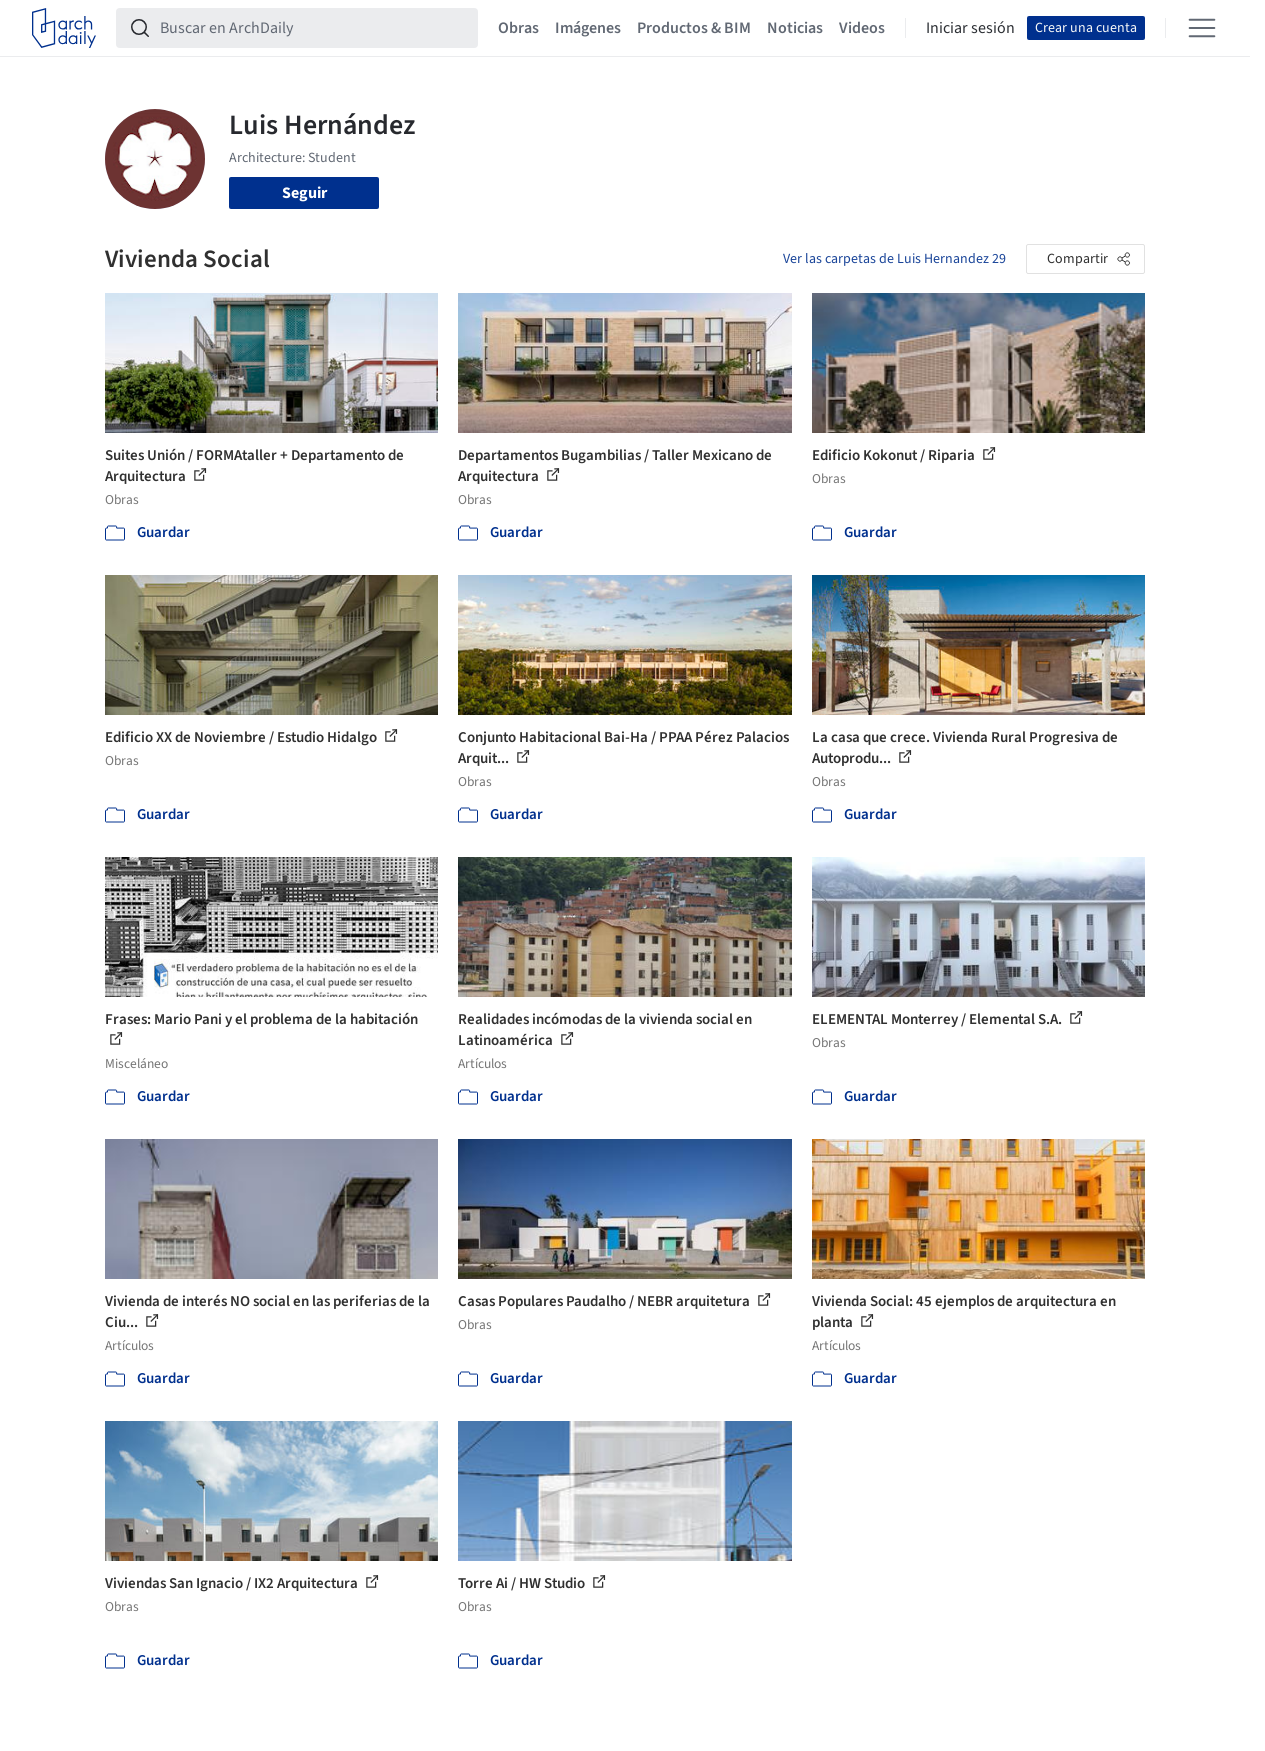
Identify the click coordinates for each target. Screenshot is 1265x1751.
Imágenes (588, 28)
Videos (862, 28)
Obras (518, 28)
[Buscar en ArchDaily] (313, 28)
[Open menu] (1202, 28)
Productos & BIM (694, 28)
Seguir (304, 193)
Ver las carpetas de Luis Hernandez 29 (894, 259)
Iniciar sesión (970, 28)
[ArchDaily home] (64, 28)
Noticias (795, 28)
